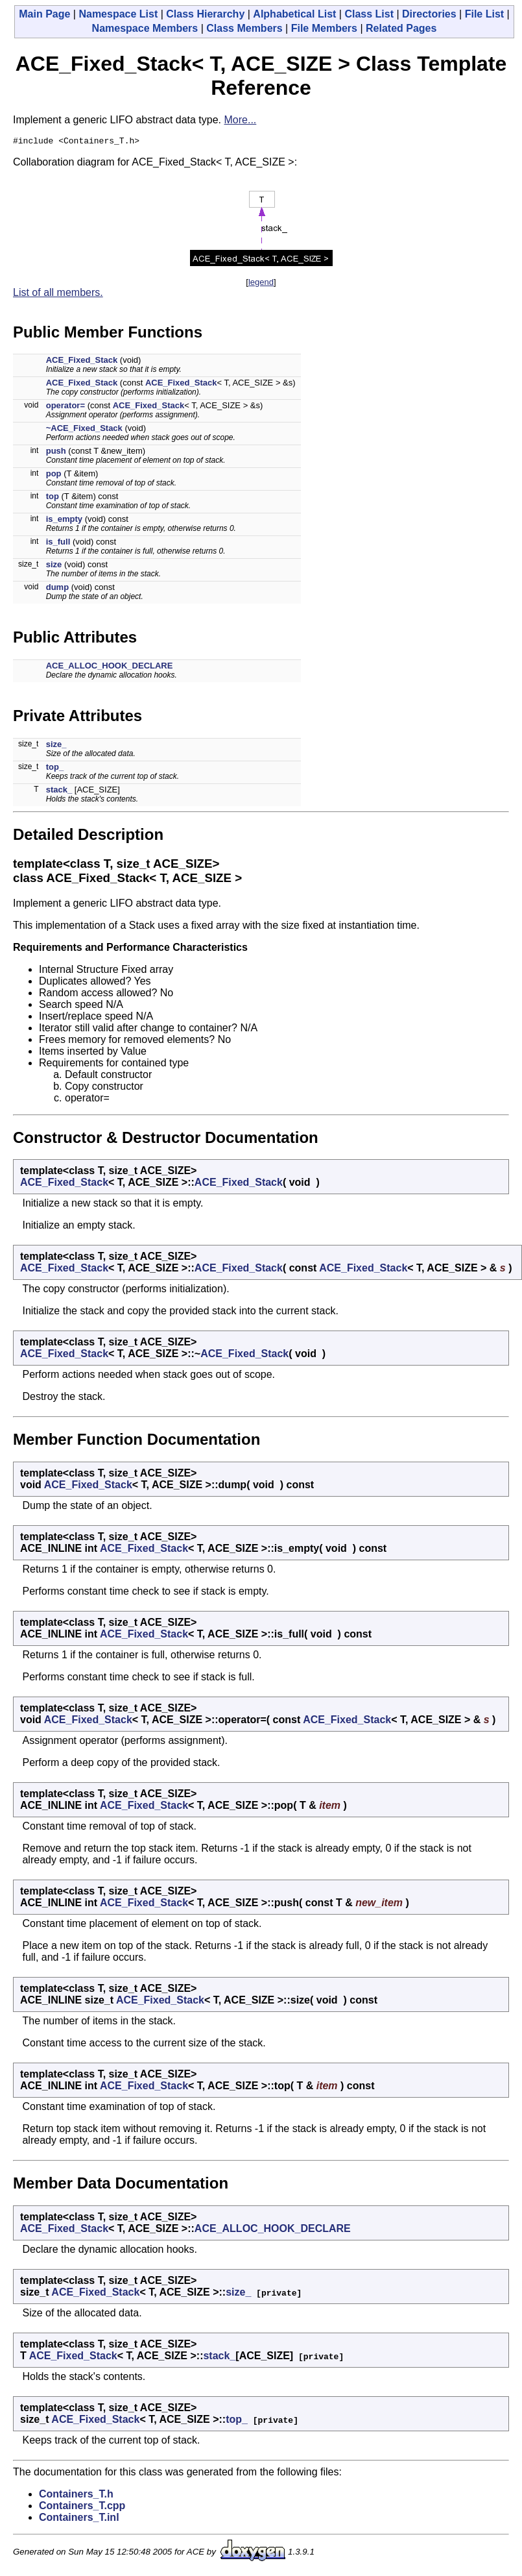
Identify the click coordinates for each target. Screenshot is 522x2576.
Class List (369, 13)
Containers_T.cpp (82, 2507)
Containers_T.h (76, 2495)
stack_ (59, 791)
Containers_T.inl (79, 2519)
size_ (56, 746)
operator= (65, 407)
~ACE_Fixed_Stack (84, 430)
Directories (429, 13)
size (54, 566)
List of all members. (58, 294)
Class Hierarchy (205, 13)
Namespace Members (145, 28)
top (52, 498)
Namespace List (118, 13)
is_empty (64, 521)
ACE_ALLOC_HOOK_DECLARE (109, 667)
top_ (55, 769)
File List (484, 13)
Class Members (244, 28)
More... (240, 119)
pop (54, 475)
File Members (324, 28)
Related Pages (401, 28)
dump (57, 589)
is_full (58, 543)
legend (261, 284)
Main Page (44, 13)
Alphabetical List (294, 13)
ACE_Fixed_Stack (82, 362)
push (56, 453)
